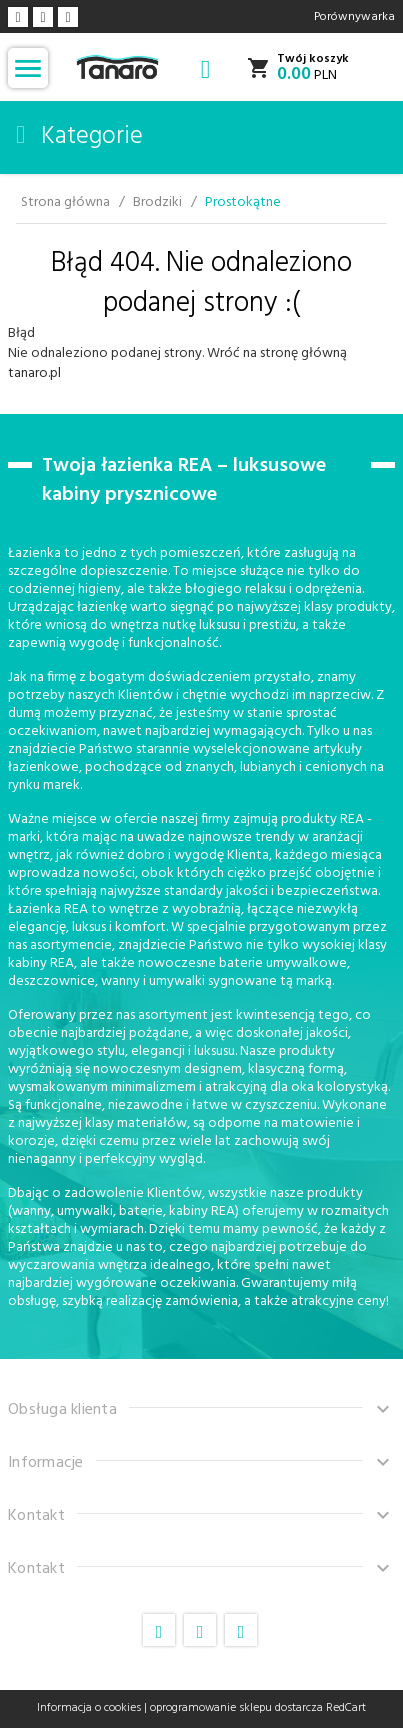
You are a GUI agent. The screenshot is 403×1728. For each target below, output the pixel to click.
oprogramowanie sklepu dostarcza (236, 1708)
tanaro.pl (34, 373)
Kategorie (79, 137)
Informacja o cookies (89, 1708)
